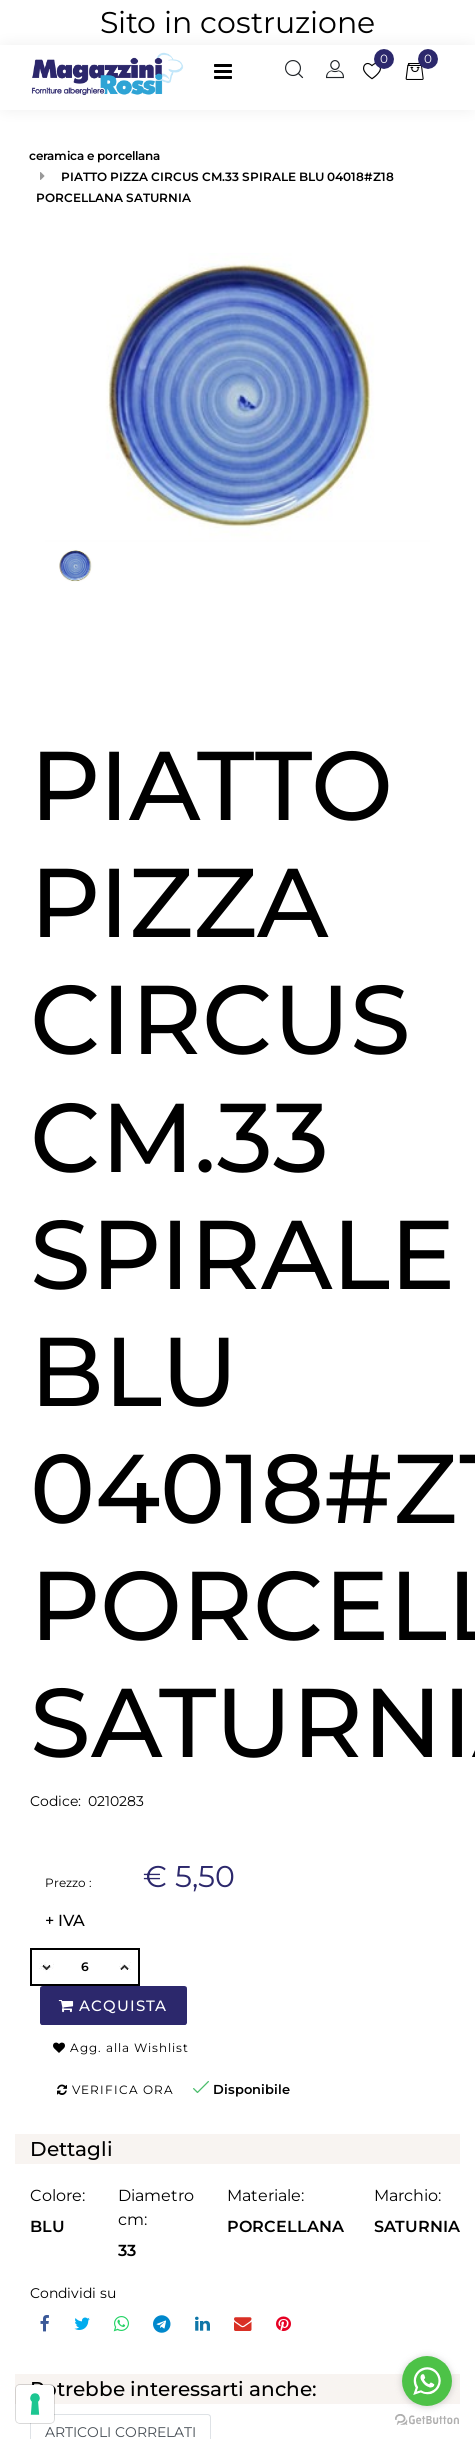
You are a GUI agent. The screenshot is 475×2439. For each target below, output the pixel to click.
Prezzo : (68, 1882)
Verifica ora (115, 2089)
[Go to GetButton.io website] (427, 2419)
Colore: (57, 2195)
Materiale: (265, 2195)
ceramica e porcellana (94, 155)
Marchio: (407, 2195)
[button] (294, 71)
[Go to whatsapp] (427, 2381)
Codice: (55, 1801)
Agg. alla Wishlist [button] (121, 2047)
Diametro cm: (156, 2207)
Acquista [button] (113, 2005)
